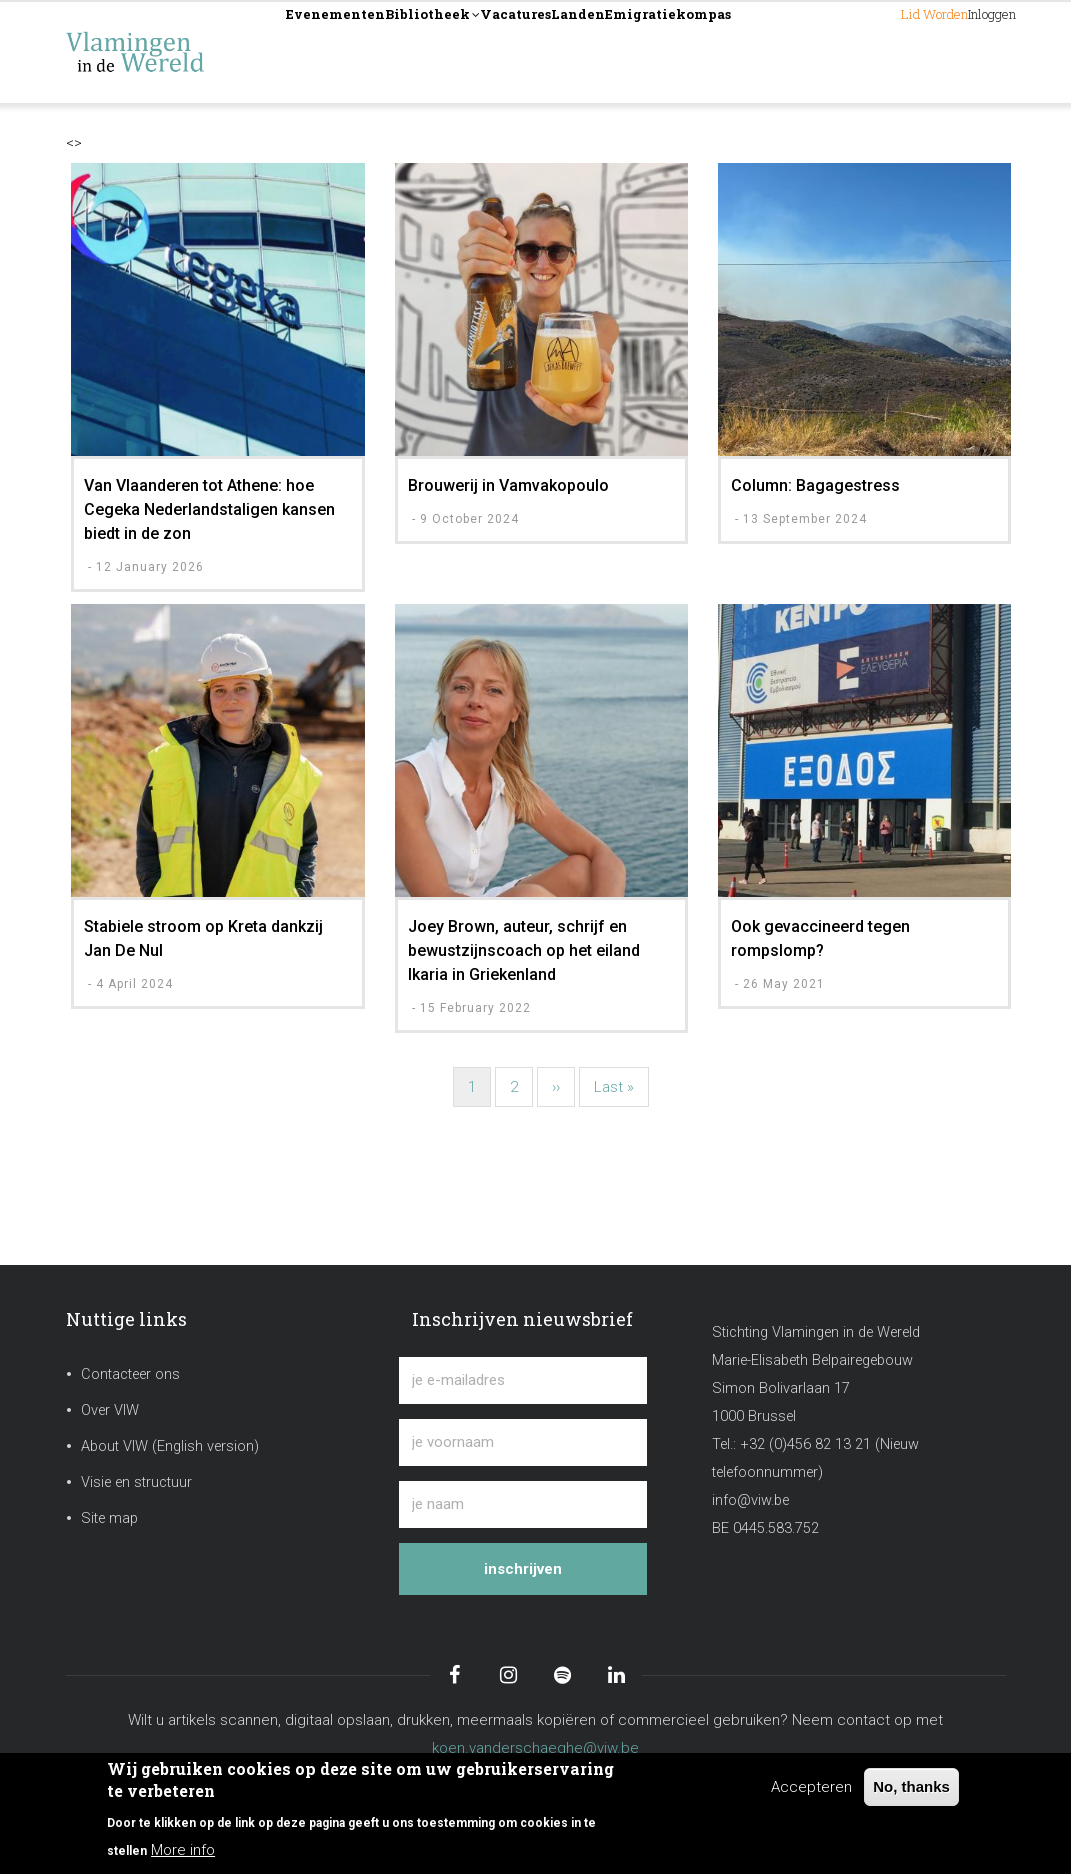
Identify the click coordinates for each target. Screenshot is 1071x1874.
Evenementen (358, 51)
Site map (109, 1518)
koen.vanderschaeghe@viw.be (535, 1748)
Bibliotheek (498, 53)
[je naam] (523, 1504)
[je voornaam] (523, 1442)
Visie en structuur (136, 1482)
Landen (719, 51)
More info (183, 1850)
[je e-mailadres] (523, 1380)
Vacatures (621, 51)
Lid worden (854, 51)
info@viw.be (750, 1500)
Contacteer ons (130, 1374)
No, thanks (911, 1786)
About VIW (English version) (170, 1446)
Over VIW (110, 1410)
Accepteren (811, 1787)
